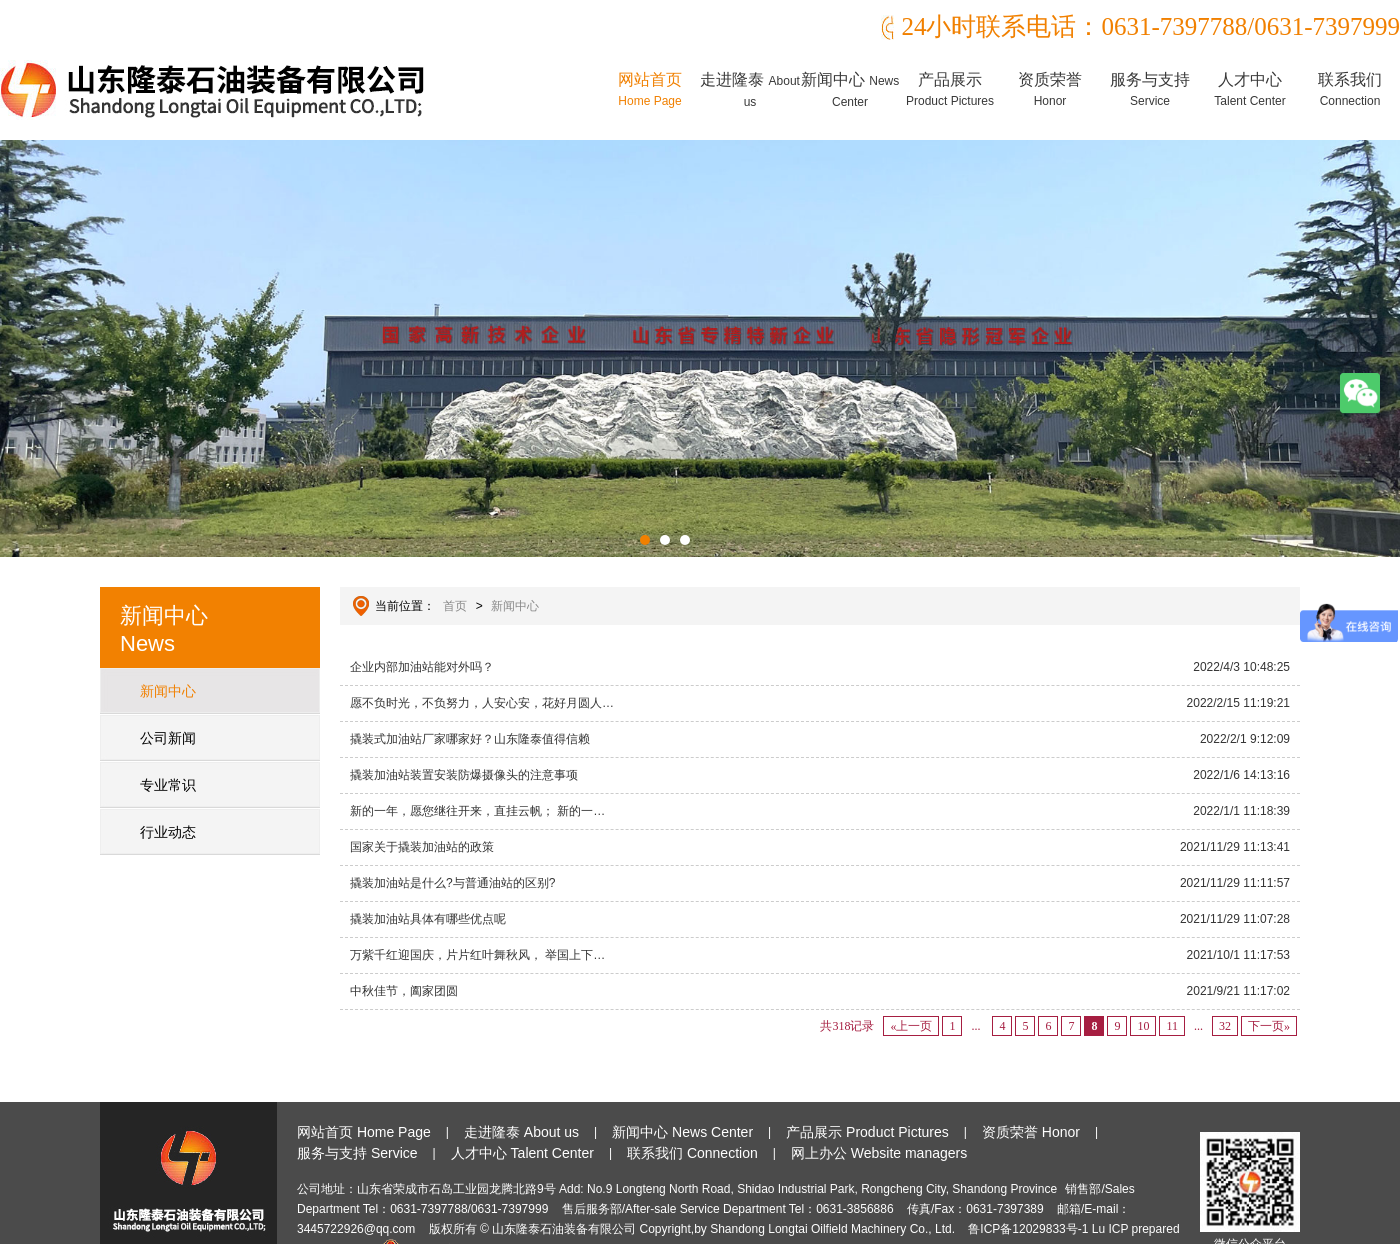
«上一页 (911, 1026)
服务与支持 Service (357, 1153)
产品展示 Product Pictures (867, 1132)
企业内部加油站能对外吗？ (820, 667)
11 (1172, 1026)
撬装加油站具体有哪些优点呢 (820, 919)
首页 (455, 606)
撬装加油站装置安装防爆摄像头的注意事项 (820, 775)
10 (1143, 1026)
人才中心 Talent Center (522, 1153)
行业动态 (168, 832)
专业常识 (168, 785)
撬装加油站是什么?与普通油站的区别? (820, 883)
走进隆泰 (750, 90)
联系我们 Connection (692, 1153)
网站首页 (650, 89)
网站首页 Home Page (364, 1132)
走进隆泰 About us (521, 1132)
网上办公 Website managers (879, 1153)
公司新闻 (168, 738)
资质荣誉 (1050, 89)
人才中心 (1249, 89)
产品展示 (950, 89)
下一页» (1269, 1026)
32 (1225, 1026)
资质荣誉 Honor (1031, 1132)
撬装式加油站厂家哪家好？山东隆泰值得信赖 (820, 739)
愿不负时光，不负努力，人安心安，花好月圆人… (820, 703)
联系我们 (1350, 89)
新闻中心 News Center (682, 1132)
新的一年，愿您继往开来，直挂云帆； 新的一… (820, 811)
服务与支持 (1150, 89)
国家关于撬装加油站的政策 (820, 847)
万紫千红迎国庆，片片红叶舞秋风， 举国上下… (820, 955)
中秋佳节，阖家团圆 (820, 991)
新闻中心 (850, 90)
